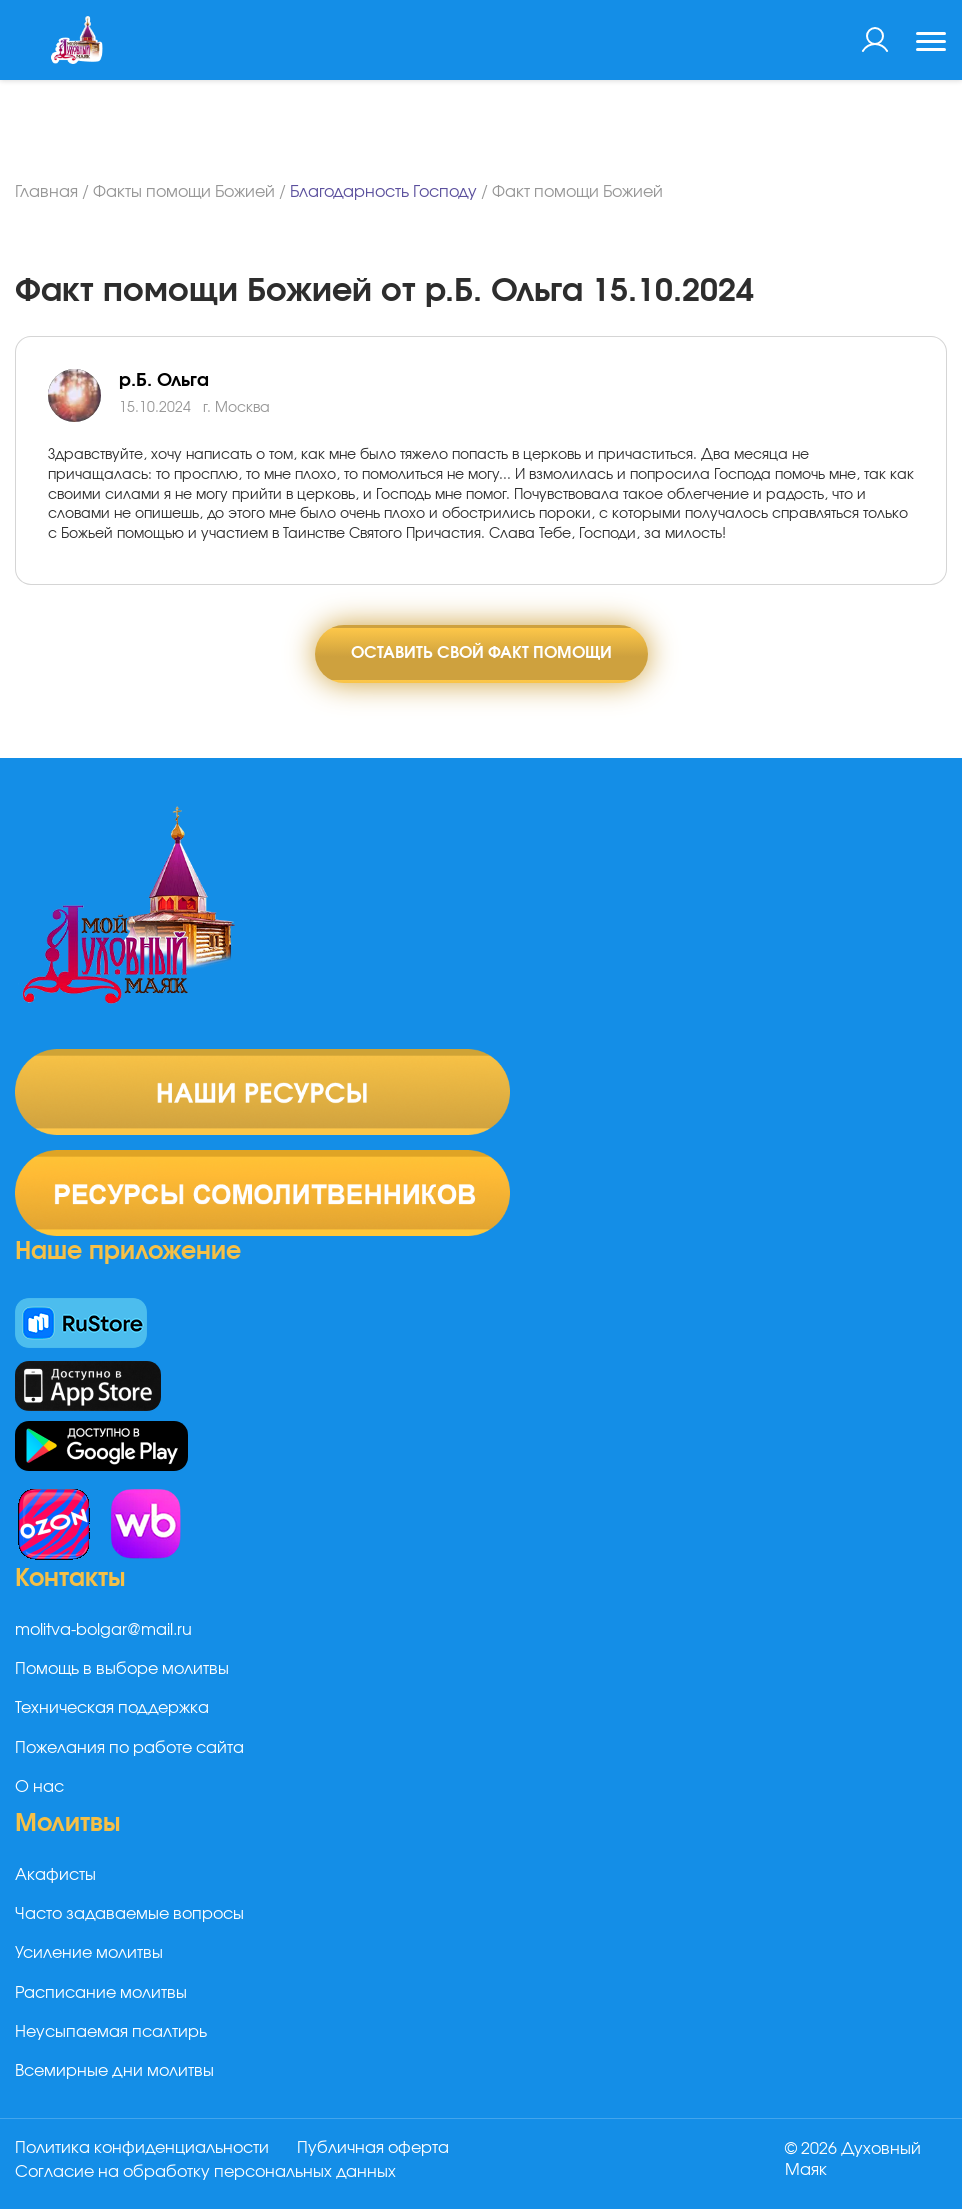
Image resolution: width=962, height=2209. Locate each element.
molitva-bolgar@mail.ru (103, 1630)
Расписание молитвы (101, 1993)
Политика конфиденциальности (142, 2148)
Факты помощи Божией (184, 192)
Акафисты (55, 1875)
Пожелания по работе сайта (129, 1748)
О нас (39, 1787)
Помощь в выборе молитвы (122, 1669)
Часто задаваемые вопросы (129, 1914)
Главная (46, 192)
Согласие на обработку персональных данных (205, 2172)
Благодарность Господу (383, 192)
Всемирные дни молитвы (114, 2071)
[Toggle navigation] (931, 44)
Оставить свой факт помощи (481, 653)
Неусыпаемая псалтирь (111, 2032)
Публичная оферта (373, 2148)
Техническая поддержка (112, 1708)
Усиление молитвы (89, 1953)
